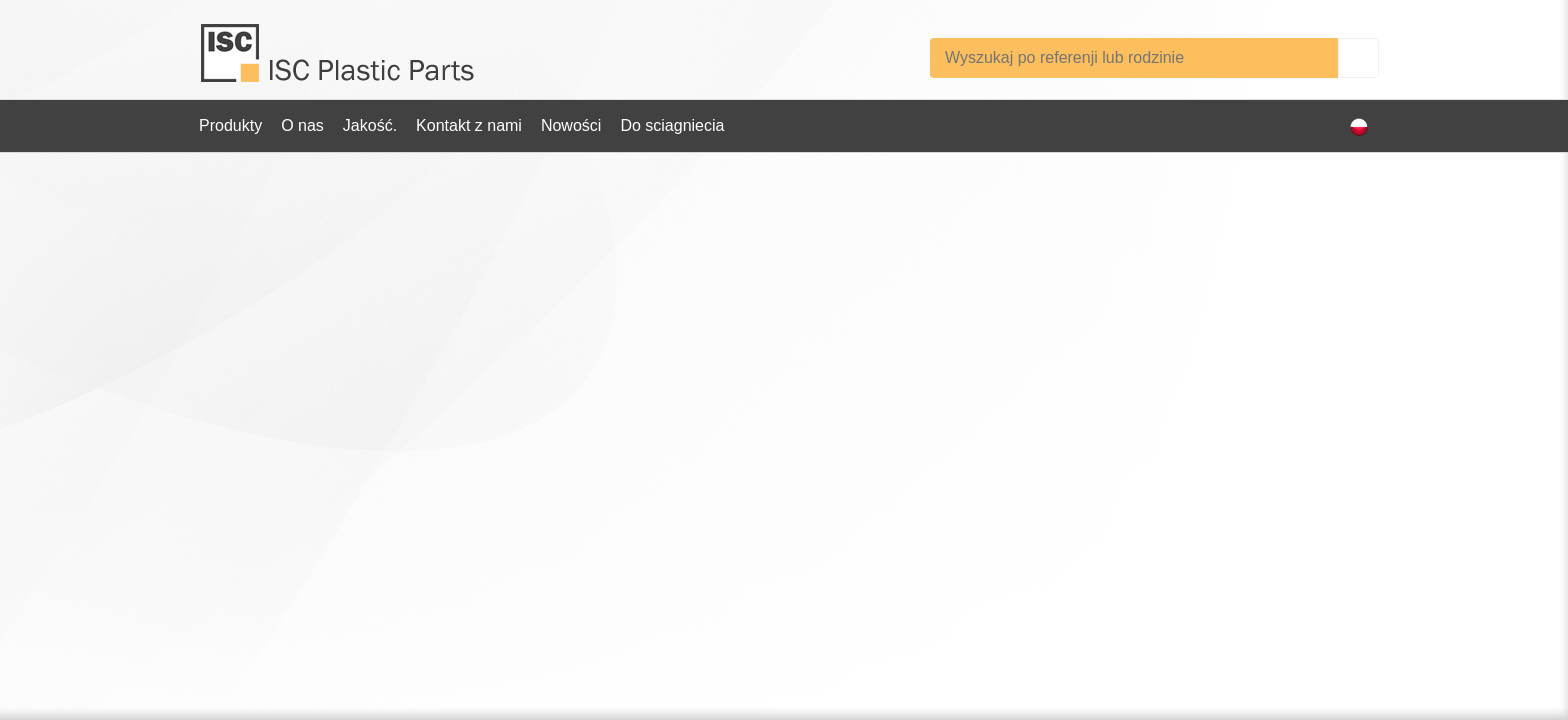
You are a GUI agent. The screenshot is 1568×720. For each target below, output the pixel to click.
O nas (302, 125)
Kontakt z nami (469, 125)
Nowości (571, 125)
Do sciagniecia (672, 125)
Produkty (230, 125)
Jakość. (370, 125)
